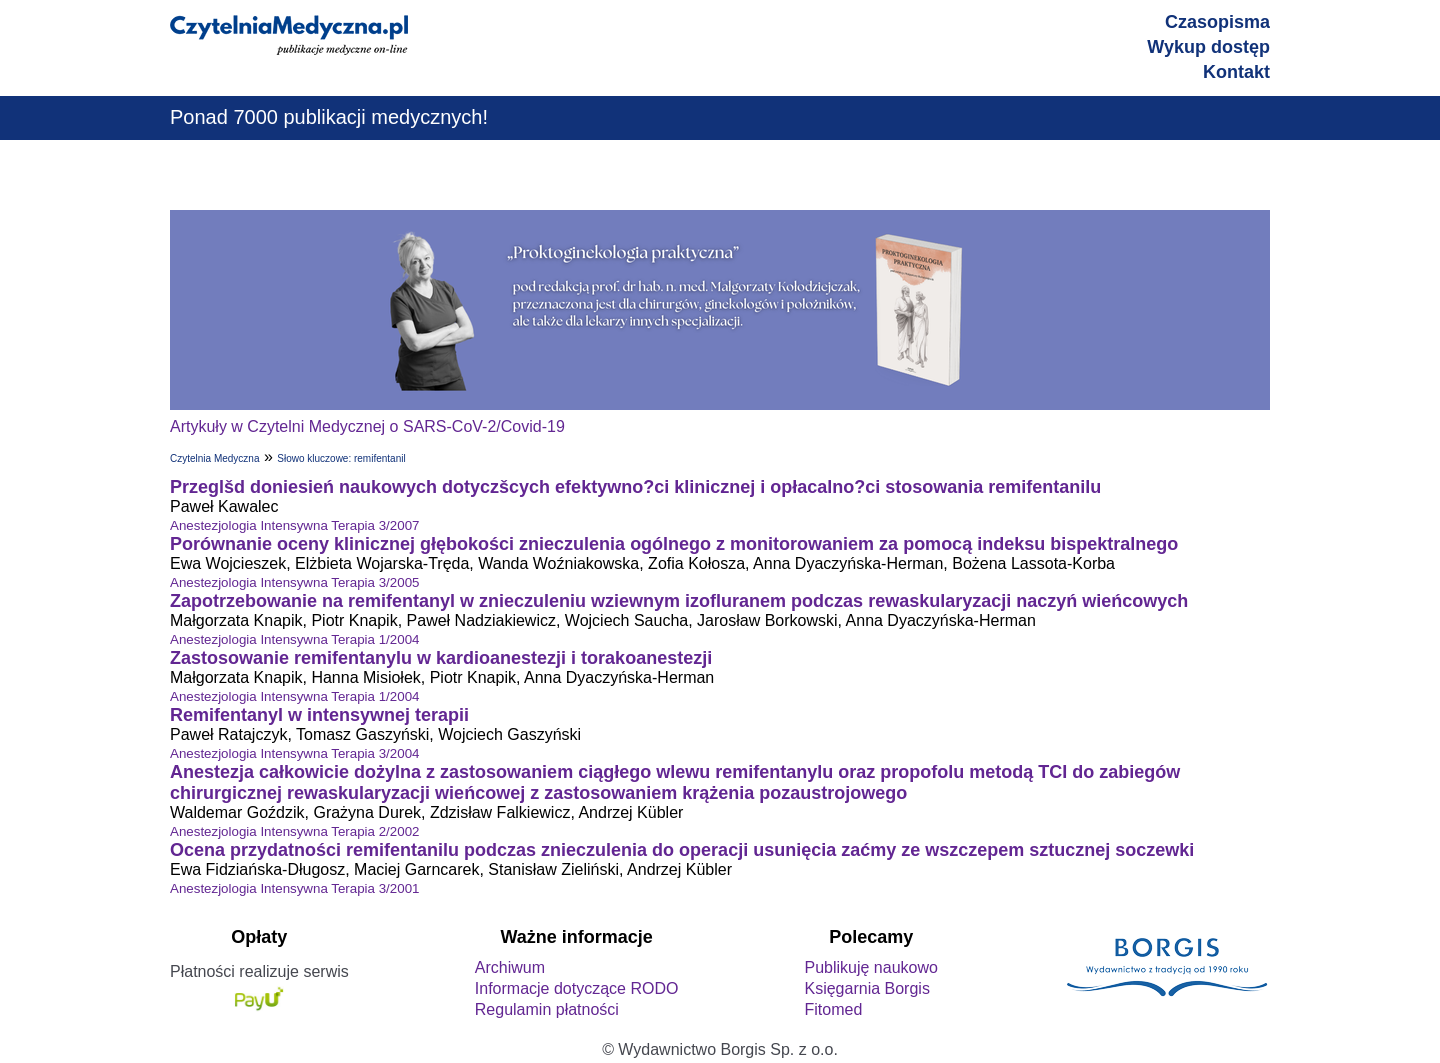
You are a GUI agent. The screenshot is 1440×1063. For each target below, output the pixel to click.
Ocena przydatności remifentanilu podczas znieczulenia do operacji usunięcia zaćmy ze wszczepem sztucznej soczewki (682, 850)
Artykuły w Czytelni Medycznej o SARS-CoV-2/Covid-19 (367, 426)
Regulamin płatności (547, 1009)
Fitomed (833, 1009)
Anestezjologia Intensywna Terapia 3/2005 (294, 582)
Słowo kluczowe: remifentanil (341, 458)
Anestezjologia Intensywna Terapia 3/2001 (294, 888)
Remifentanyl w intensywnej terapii (319, 715)
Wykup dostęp (1208, 47)
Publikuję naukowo (870, 967)
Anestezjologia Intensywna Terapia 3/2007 (294, 525)
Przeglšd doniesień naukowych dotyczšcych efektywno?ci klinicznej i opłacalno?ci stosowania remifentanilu (635, 487)
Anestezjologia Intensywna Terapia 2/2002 (294, 831)
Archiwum (510, 967)
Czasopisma (1217, 22)
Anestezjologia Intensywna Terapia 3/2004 (294, 753)
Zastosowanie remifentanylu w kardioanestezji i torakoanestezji (441, 658)
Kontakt (1236, 72)
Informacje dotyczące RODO (577, 988)
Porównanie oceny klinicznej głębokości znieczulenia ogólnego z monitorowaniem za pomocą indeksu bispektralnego (674, 544)
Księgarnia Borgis (866, 988)
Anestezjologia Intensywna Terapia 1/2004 (294, 639)
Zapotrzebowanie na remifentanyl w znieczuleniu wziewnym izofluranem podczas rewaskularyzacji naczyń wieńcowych (679, 601)
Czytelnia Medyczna (214, 458)
